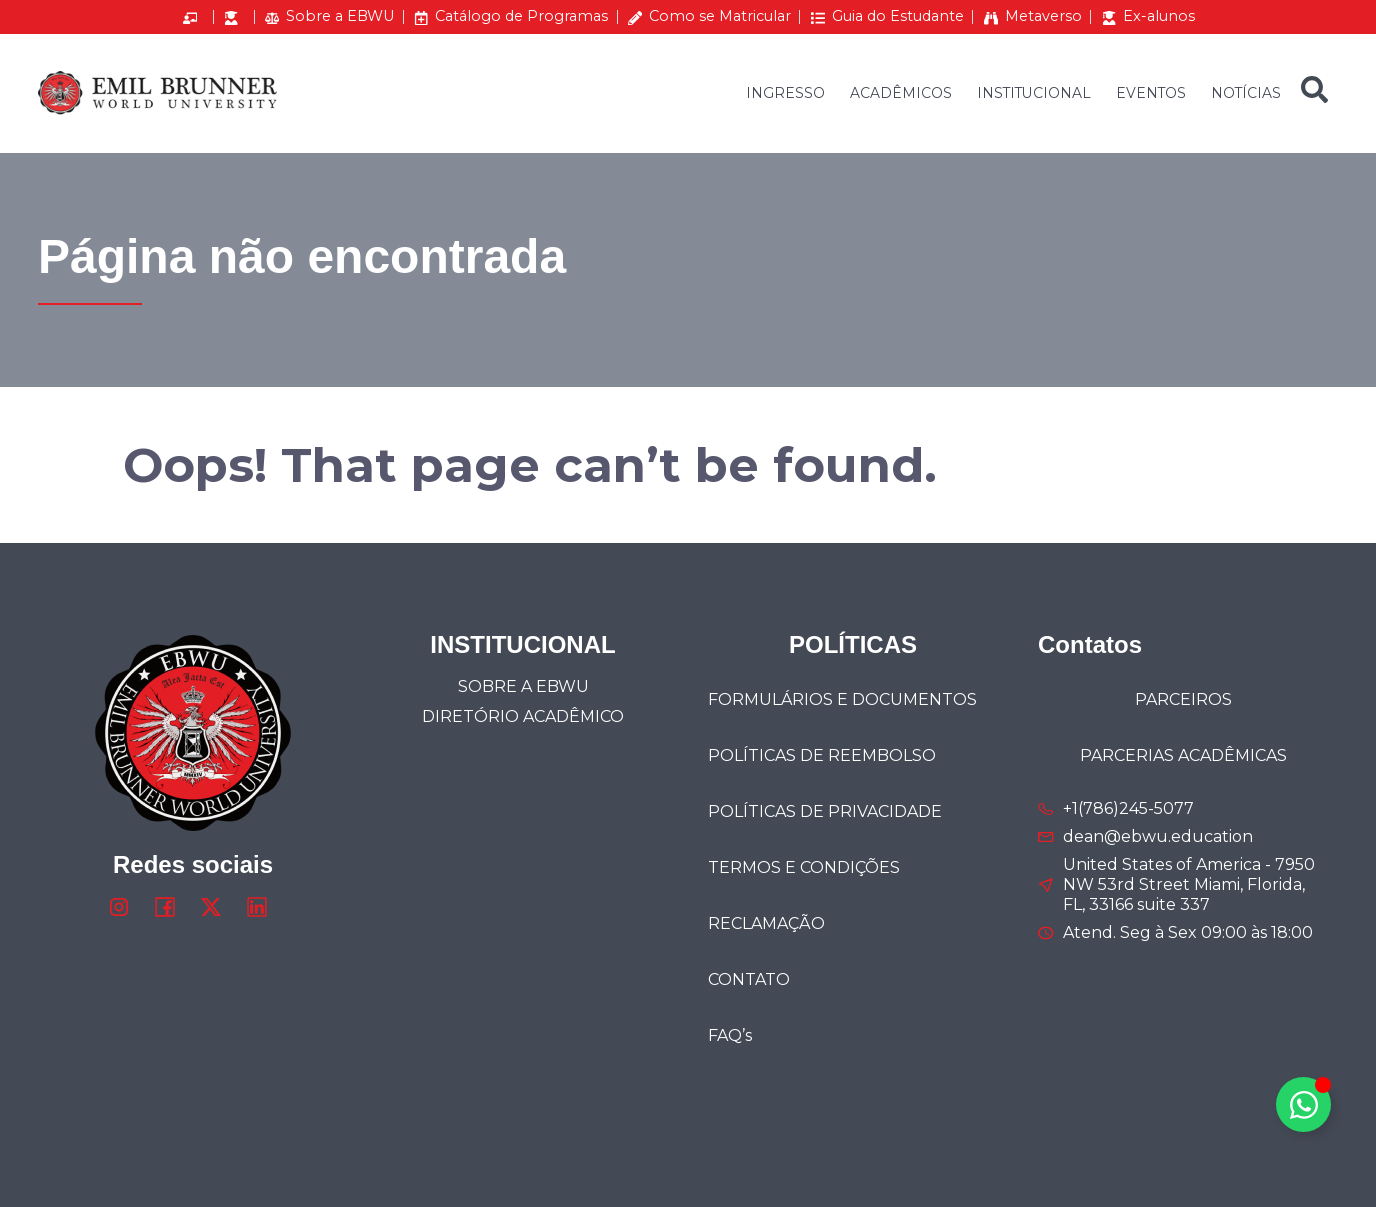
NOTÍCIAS (1246, 93)
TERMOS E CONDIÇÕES (804, 867)
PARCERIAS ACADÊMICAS (1183, 755)
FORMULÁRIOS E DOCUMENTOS (842, 699)
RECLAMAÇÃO (766, 923)
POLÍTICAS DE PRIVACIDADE (825, 811)
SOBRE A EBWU (523, 686)
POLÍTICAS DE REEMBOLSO (822, 755)
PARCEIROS (1183, 699)
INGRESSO (785, 93)
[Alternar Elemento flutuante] (1303, 1104)
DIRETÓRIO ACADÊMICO (523, 716)
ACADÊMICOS (901, 93)
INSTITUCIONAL (1034, 93)
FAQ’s (730, 1035)
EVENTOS (1151, 93)
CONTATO (749, 979)
